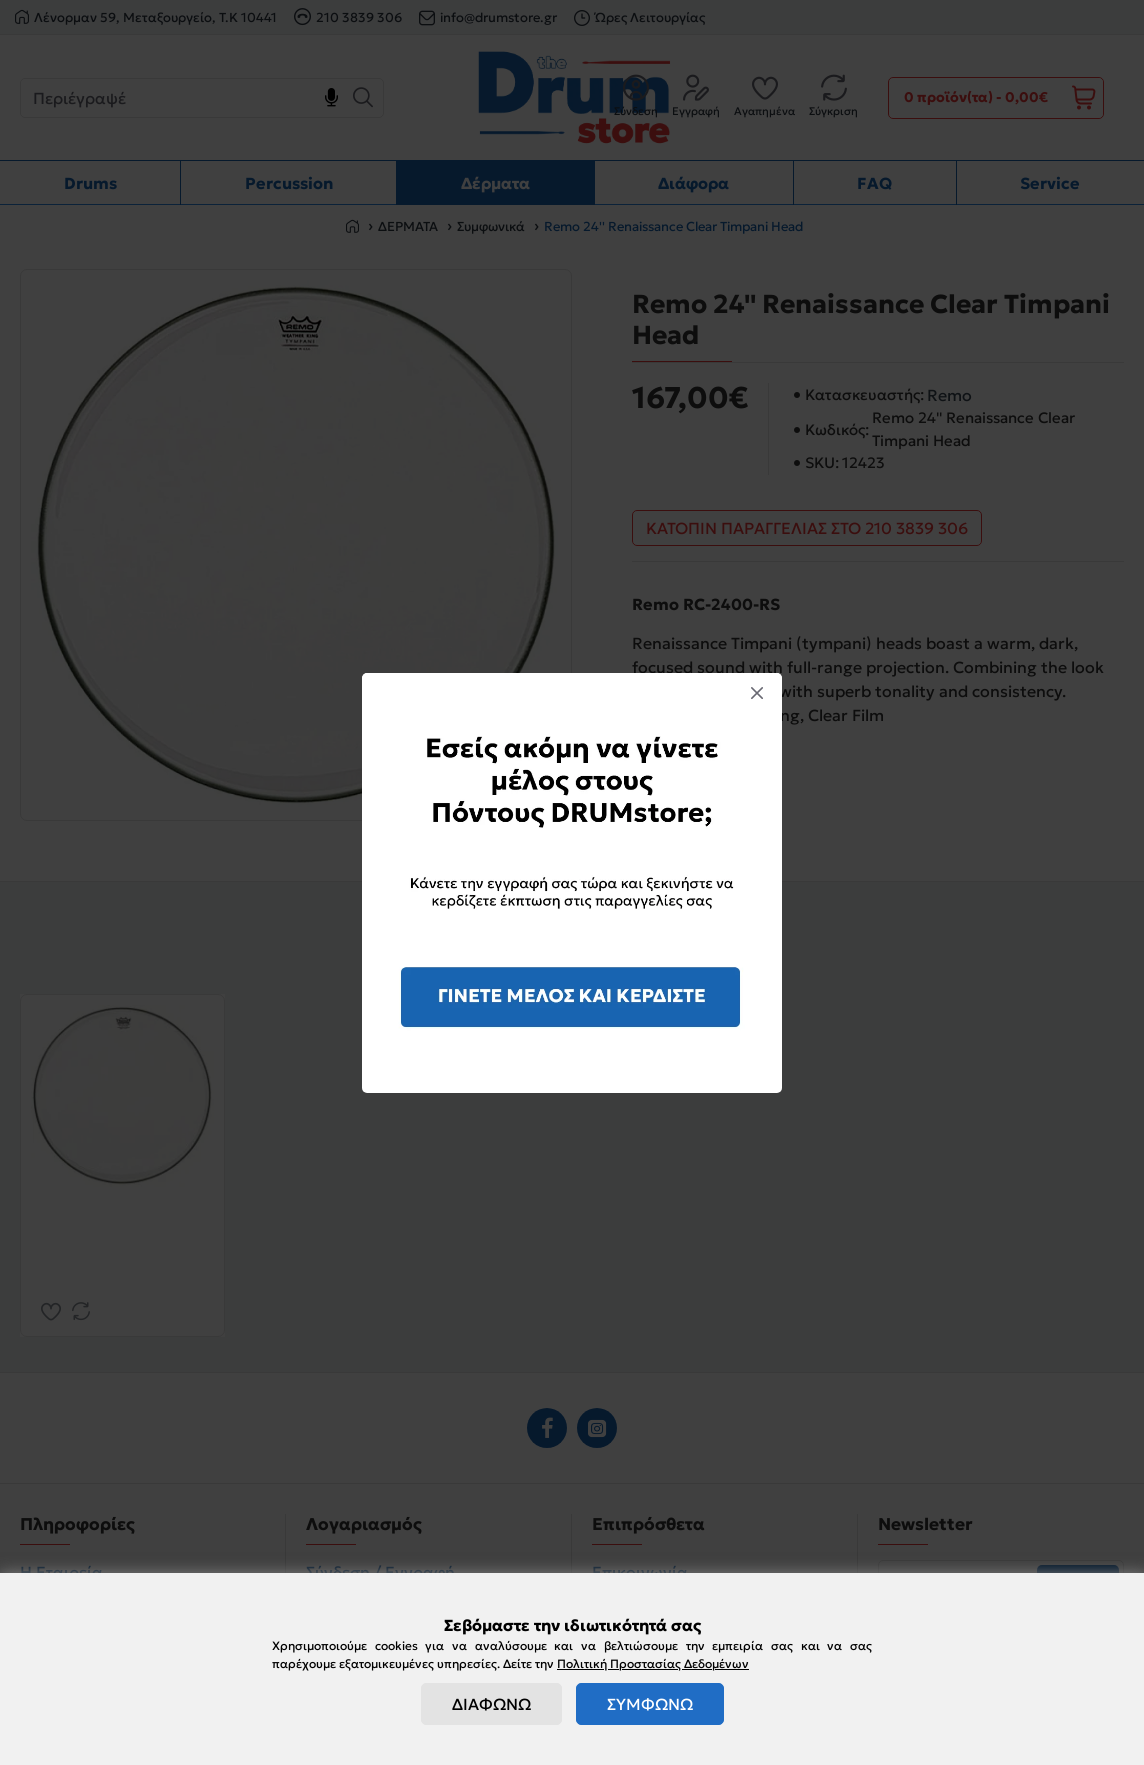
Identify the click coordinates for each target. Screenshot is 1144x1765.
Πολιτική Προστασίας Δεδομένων (653, 1663)
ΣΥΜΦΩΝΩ (650, 1704)
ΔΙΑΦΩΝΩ (491, 1704)
